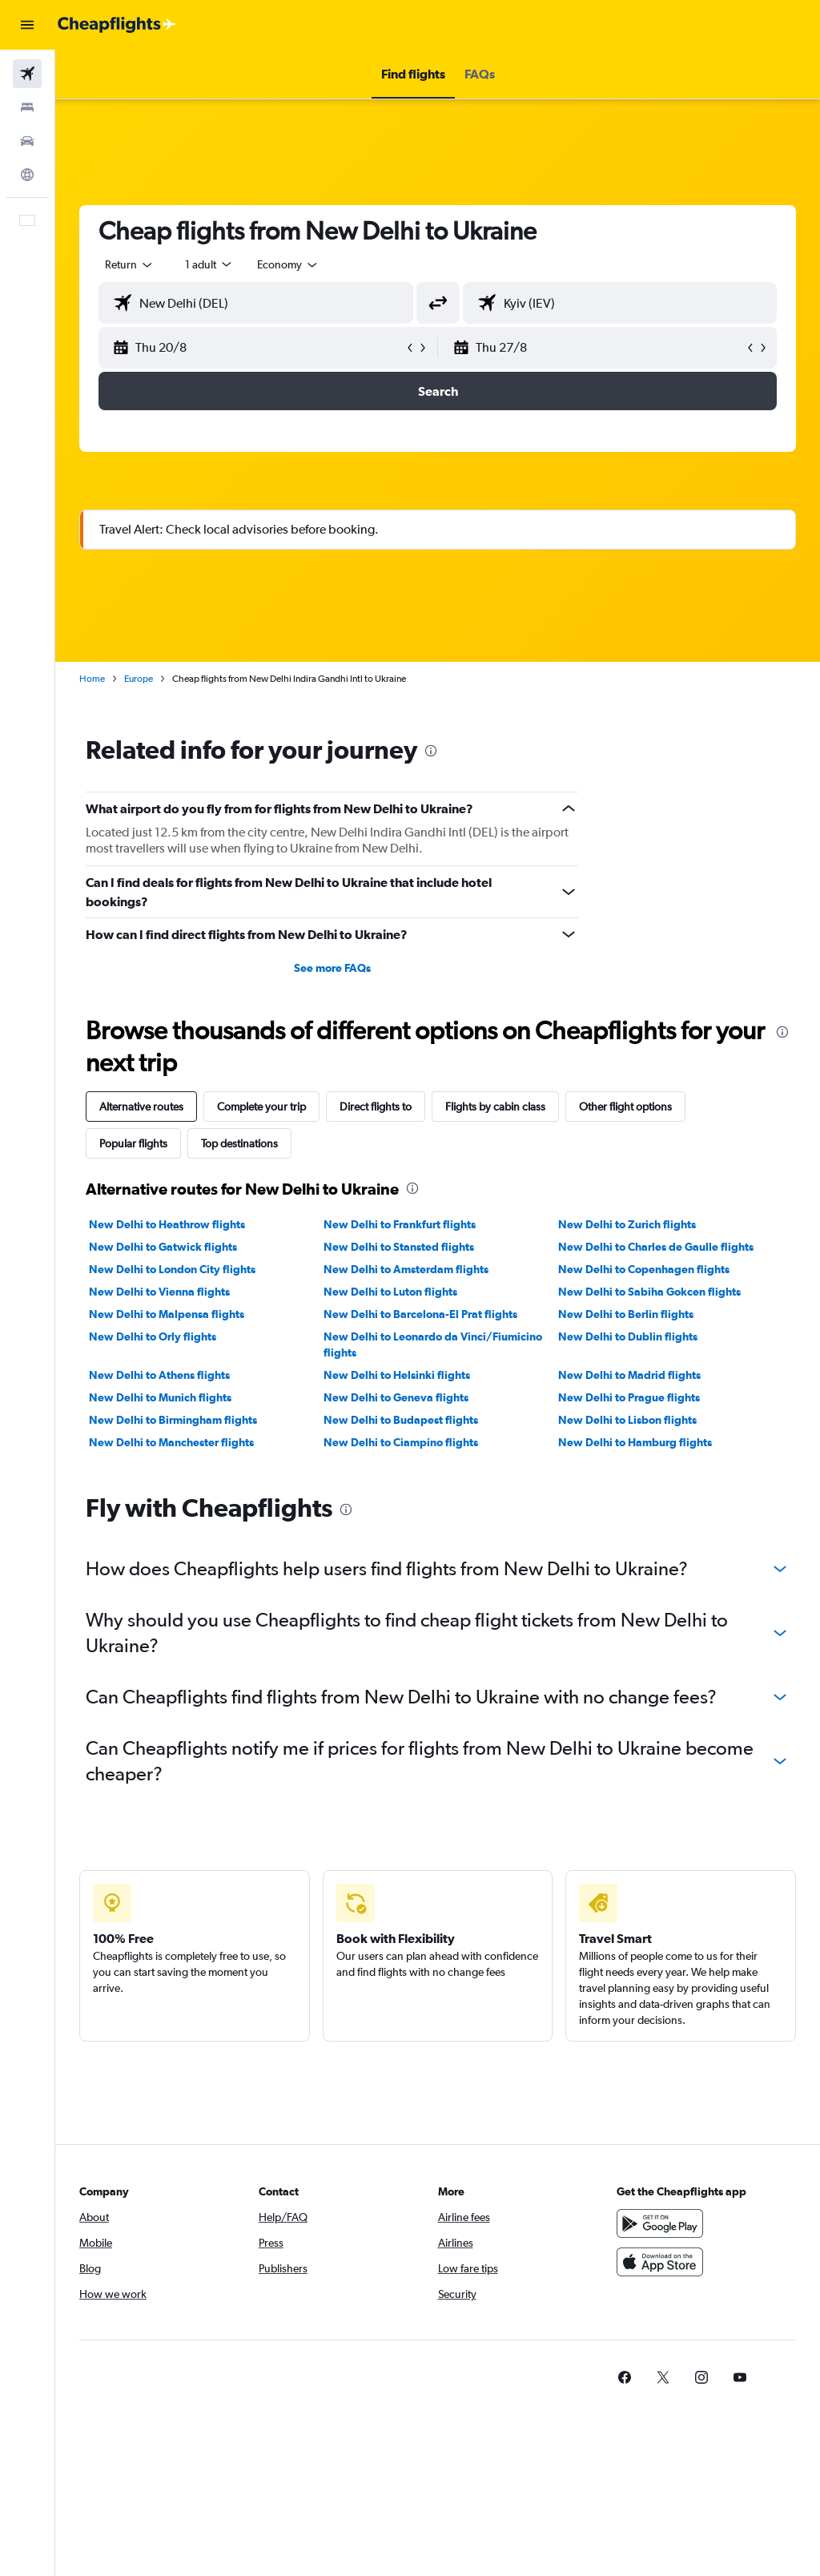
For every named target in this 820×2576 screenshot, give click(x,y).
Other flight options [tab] (625, 1106)
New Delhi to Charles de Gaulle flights (656, 1246)
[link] (624, 2377)
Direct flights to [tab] (376, 1106)
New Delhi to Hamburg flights (635, 1442)
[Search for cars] (27, 141)
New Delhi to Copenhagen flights (644, 1269)
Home (92, 678)
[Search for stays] (27, 107)
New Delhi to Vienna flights (159, 1291)
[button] (27, 24)
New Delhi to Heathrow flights (167, 1224)
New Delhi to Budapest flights (401, 1419)
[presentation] (431, 751)
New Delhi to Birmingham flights (173, 1419)
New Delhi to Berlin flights (625, 1314)
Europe (138, 678)
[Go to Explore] (27, 175)
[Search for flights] (27, 74)
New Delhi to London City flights (172, 1269)
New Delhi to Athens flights (159, 1375)
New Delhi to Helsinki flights (397, 1375)
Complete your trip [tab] (261, 1106)
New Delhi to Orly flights (152, 1336)
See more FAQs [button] (332, 967)
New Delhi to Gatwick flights (163, 1246)
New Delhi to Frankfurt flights (400, 1224)
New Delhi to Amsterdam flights (406, 1269)
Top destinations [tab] (239, 1143)
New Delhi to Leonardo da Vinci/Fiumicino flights (433, 1344)
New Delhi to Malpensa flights (166, 1314)
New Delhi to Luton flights (390, 1291)
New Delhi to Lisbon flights (627, 1419)
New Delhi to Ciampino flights (401, 1442)
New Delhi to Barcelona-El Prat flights (420, 1314)
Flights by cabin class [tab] (495, 1106)
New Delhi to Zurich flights (627, 1224)
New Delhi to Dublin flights (627, 1336)
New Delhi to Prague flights (629, 1397)
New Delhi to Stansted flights (399, 1246)
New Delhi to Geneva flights (396, 1397)
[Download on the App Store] (660, 2261)
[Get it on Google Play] (660, 2223)
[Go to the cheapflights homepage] (117, 25)
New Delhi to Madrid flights (629, 1375)
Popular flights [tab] (133, 1143)
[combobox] (288, 264)
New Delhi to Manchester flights (171, 1442)
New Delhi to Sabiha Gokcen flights (649, 1291)
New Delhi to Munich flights (160, 1397)
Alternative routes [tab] (141, 1106)
